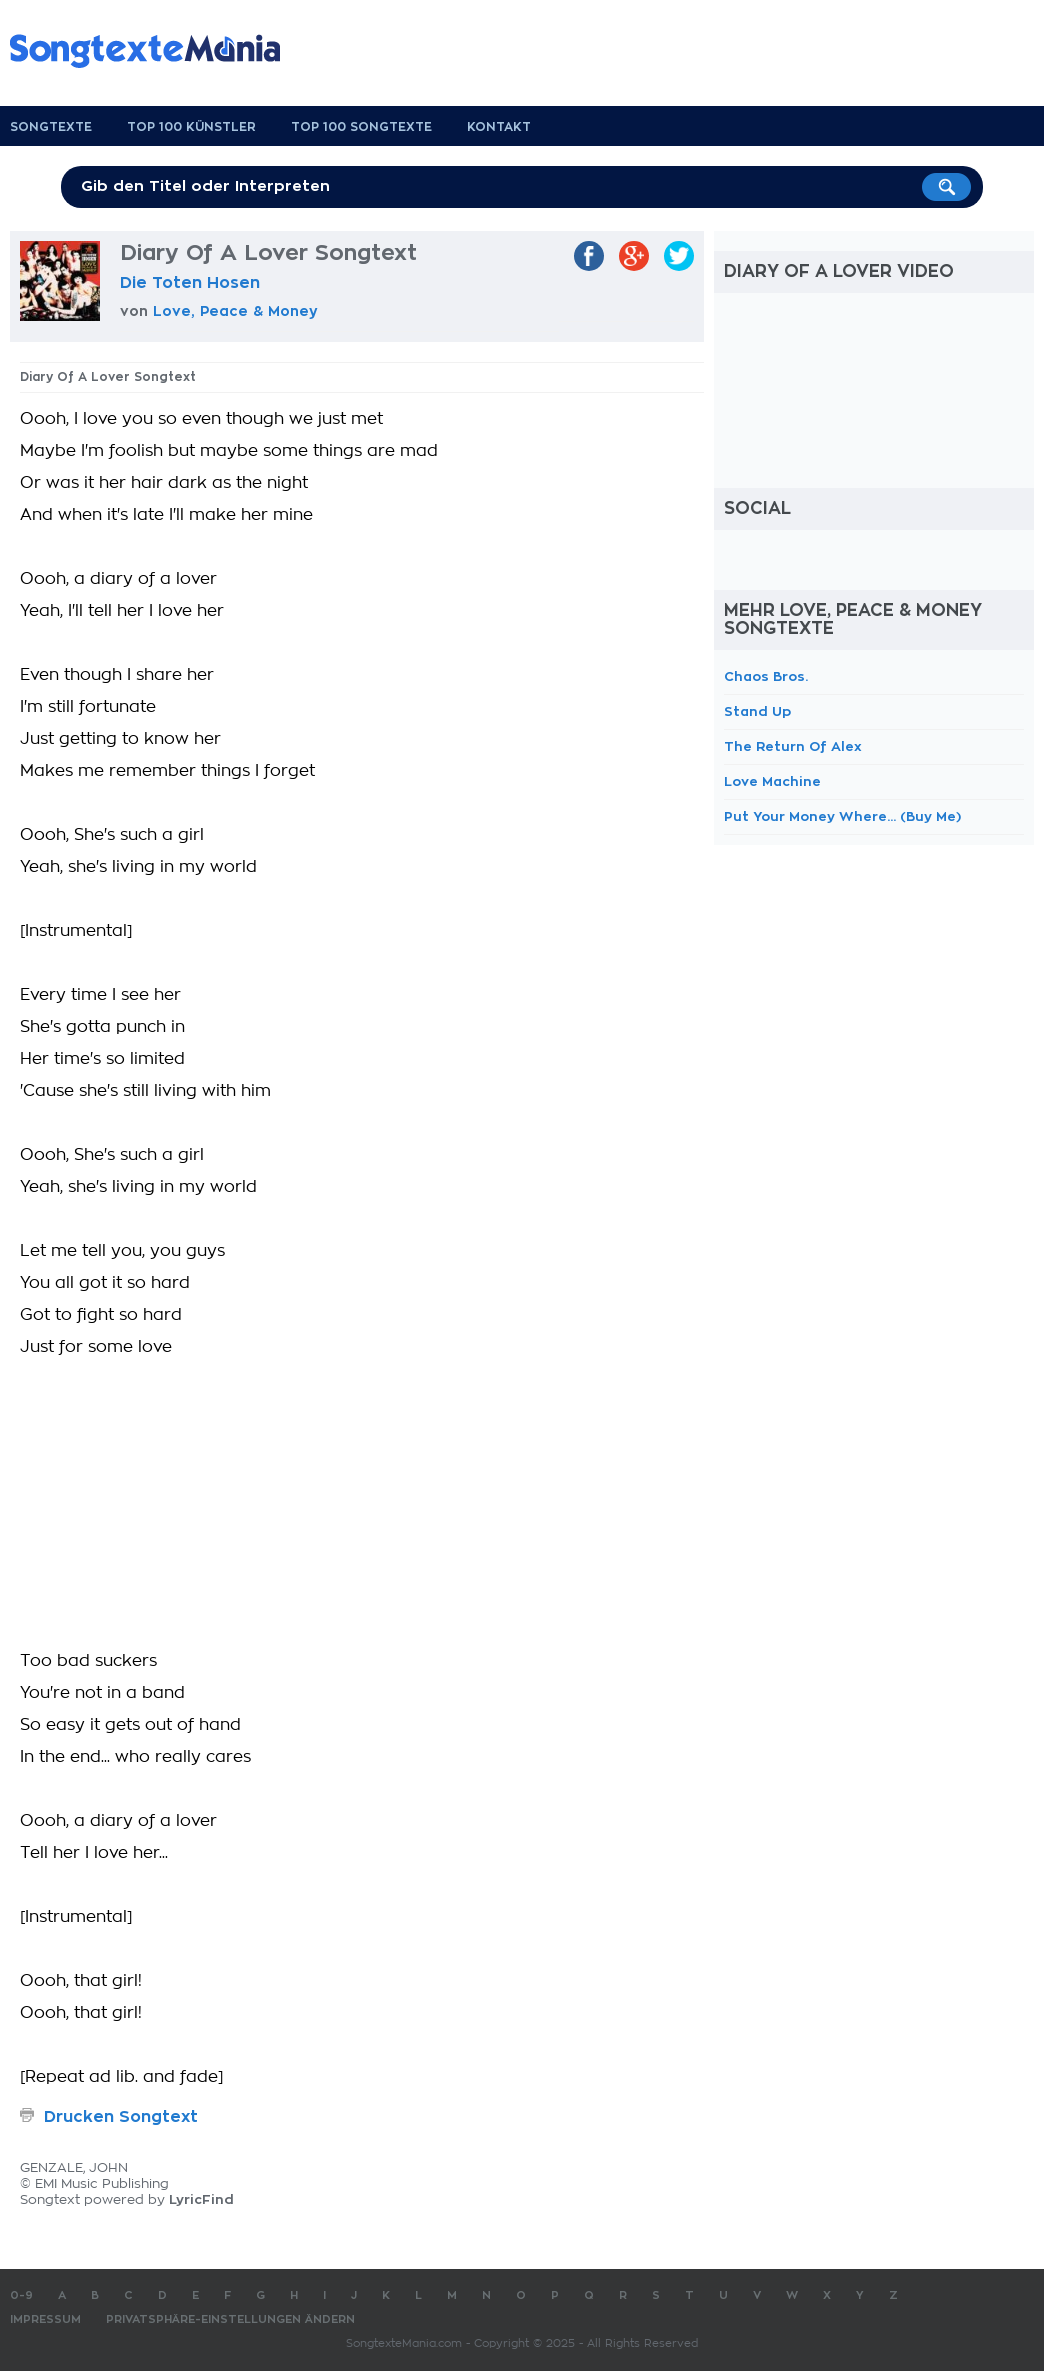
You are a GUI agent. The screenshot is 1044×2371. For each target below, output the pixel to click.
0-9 (21, 2295)
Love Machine (772, 781)
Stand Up (757, 711)
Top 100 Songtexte (361, 127)
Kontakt (499, 127)
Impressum (45, 2319)
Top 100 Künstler (191, 127)
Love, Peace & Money (235, 311)
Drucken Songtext (121, 2117)
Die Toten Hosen (190, 283)
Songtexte (51, 127)
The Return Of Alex (793, 746)
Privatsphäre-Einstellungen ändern (230, 2319)
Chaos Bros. (766, 676)
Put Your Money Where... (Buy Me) (842, 816)
